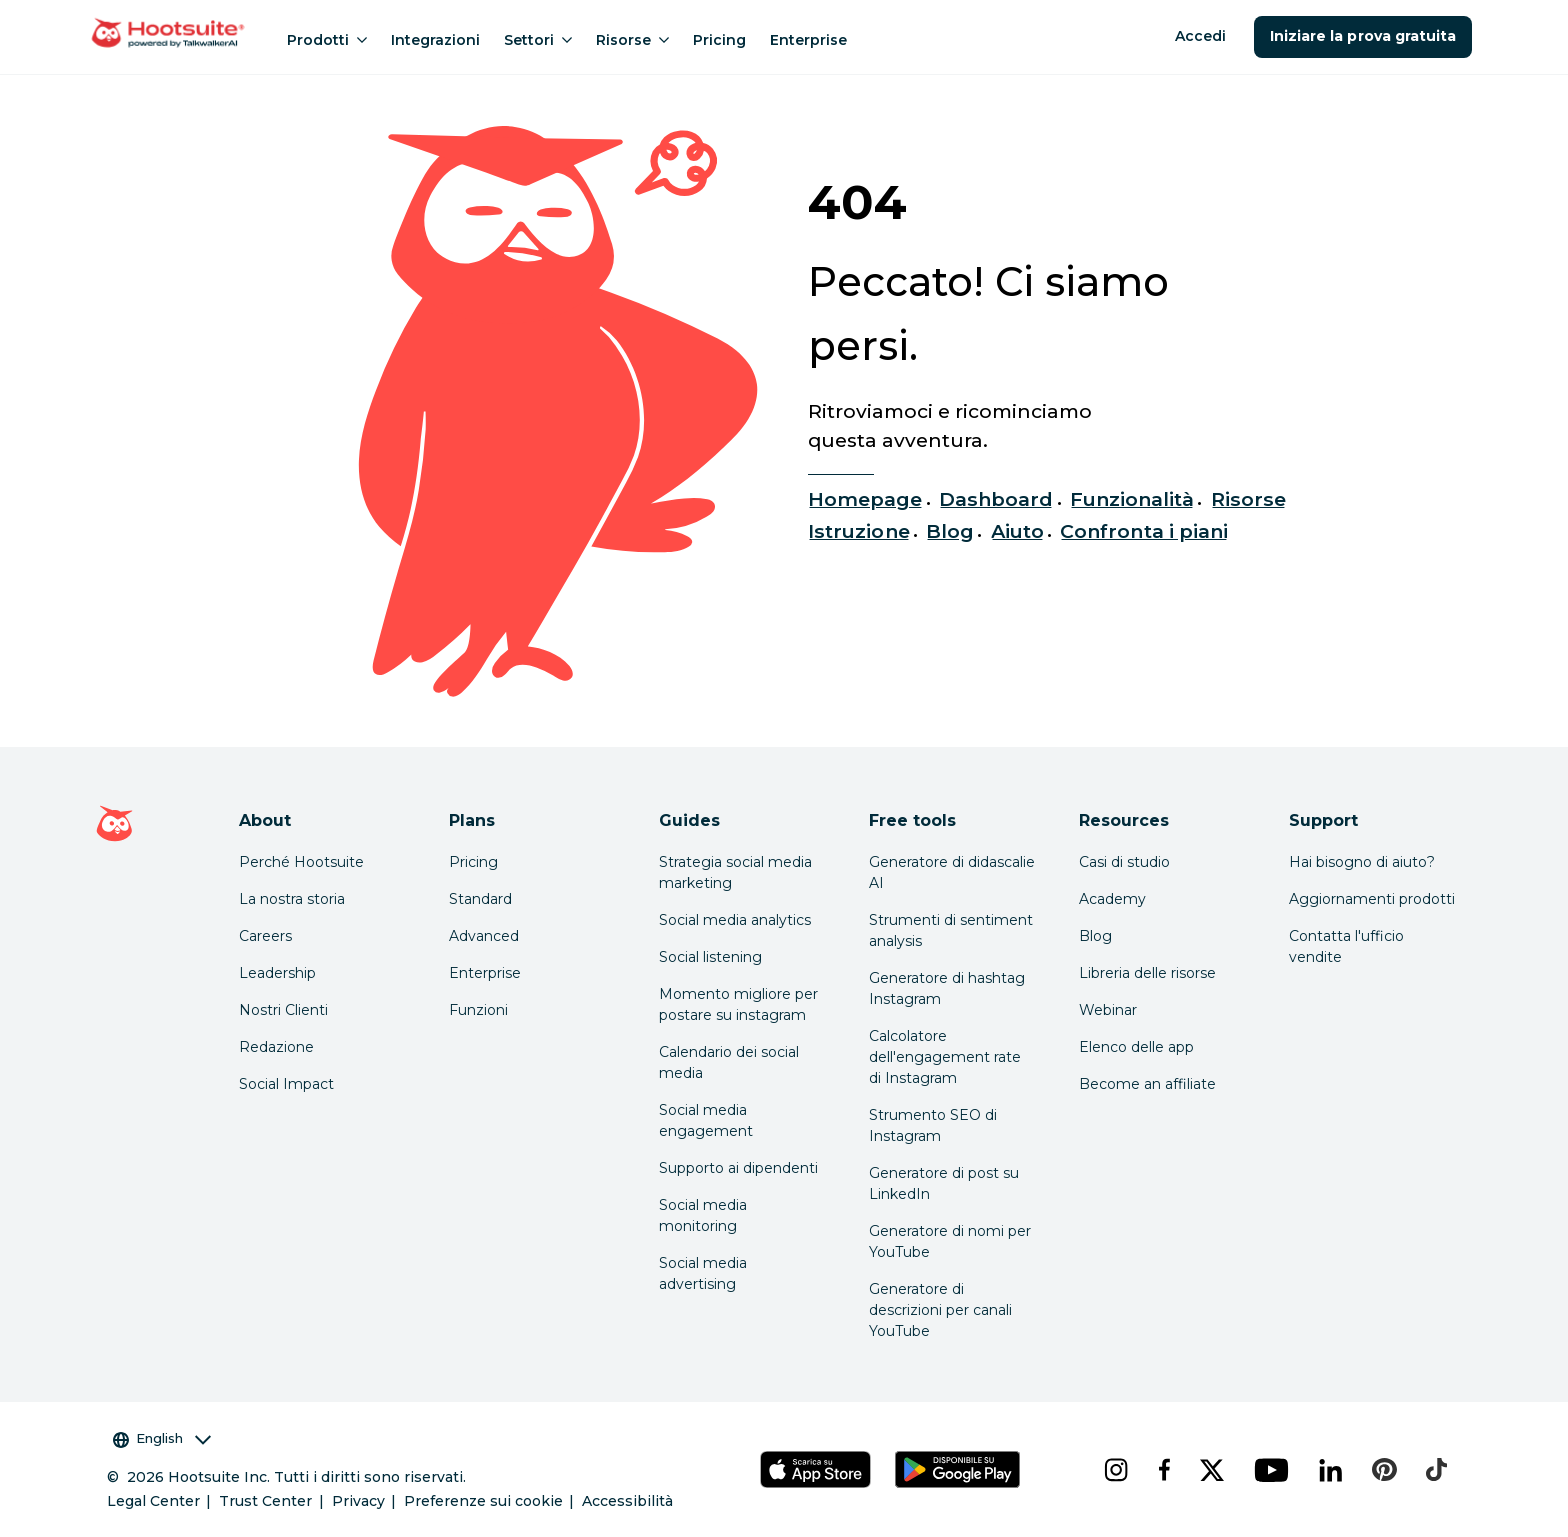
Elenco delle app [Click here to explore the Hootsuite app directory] (1136, 1047)
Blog (950, 531)
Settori (538, 40)
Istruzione (858, 531)
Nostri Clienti (283, 1010)
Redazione (276, 1047)
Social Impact (286, 1084)
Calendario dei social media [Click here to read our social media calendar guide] (729, 1062)
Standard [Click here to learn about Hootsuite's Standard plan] (480, 899)
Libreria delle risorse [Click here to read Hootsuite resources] (1147, 973)
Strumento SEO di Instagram (933, 1125)
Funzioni (478, 1010)
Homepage (865, 499)
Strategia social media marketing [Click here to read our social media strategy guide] (735, 872)
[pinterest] (1383, 1470)
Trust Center (265, 1501)
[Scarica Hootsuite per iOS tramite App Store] (815, 1469)
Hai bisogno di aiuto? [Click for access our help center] (1362, 862)
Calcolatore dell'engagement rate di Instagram (945, 1057)
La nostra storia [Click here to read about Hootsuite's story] (292, 899)
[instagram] (1115, 1470)
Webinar (1108, 1010)
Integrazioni (435, 40)
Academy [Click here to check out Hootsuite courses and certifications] (1112, 899)
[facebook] (1163, 1470)
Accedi (1200, 36)
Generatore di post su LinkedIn (944, 1183)
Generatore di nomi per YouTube (950, 1241)
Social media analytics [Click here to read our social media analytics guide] (735, 920)
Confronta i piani (1144, 531)
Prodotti (327, 40)
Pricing (719, 40)
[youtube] (1270, 1470)
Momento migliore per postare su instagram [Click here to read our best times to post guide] (738, 1004)
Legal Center (153, 1501)
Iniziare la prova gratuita (1363, 36)
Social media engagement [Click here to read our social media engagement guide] (706, 1120)
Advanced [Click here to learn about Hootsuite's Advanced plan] (484, 936)
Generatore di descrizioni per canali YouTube (940, 1310)
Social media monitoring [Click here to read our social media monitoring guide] (703, 1215)
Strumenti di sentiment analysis (951, 930)
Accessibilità (627, 1501)
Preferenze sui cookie (483, 1501)
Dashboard (996, 499)
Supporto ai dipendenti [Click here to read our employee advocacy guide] (738, 1168)
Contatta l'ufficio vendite (1346, 946)
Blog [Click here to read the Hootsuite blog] (1095, 936)
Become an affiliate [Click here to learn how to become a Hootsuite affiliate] (1147, 1084)
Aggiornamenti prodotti (1372, 899)
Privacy (358, 1501)
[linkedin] (1330, 1470)
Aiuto (1017, 531)
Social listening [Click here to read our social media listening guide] (710, 957)
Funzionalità (1132, 499)
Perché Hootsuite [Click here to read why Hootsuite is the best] (301, 862)
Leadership (277, 973)
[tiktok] (1435, 1470)
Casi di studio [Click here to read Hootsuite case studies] (1124, 862)
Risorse (632, 40)
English (162, 1438)
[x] (1211, 1470)
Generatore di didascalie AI (952, 872)
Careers (265, 936)
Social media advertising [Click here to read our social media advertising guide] (703, 1273)
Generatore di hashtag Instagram (947, 988)
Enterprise (808, 40)
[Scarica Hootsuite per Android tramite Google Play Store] (957, 1469)
